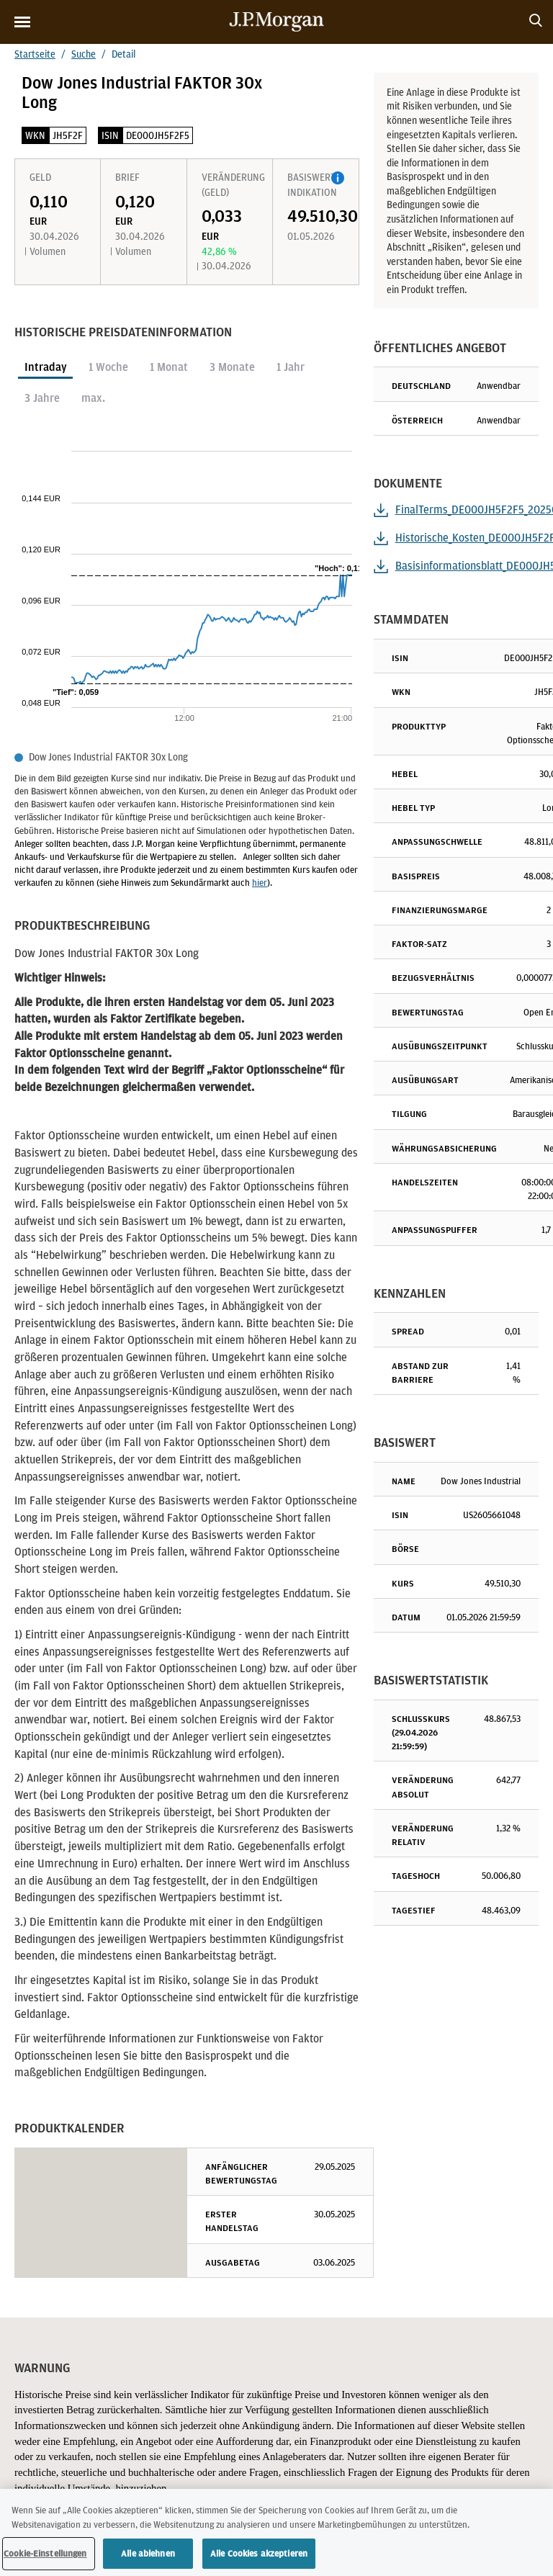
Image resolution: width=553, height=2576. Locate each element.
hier (259, 882)
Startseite (34, 54)
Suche (83, 54)
